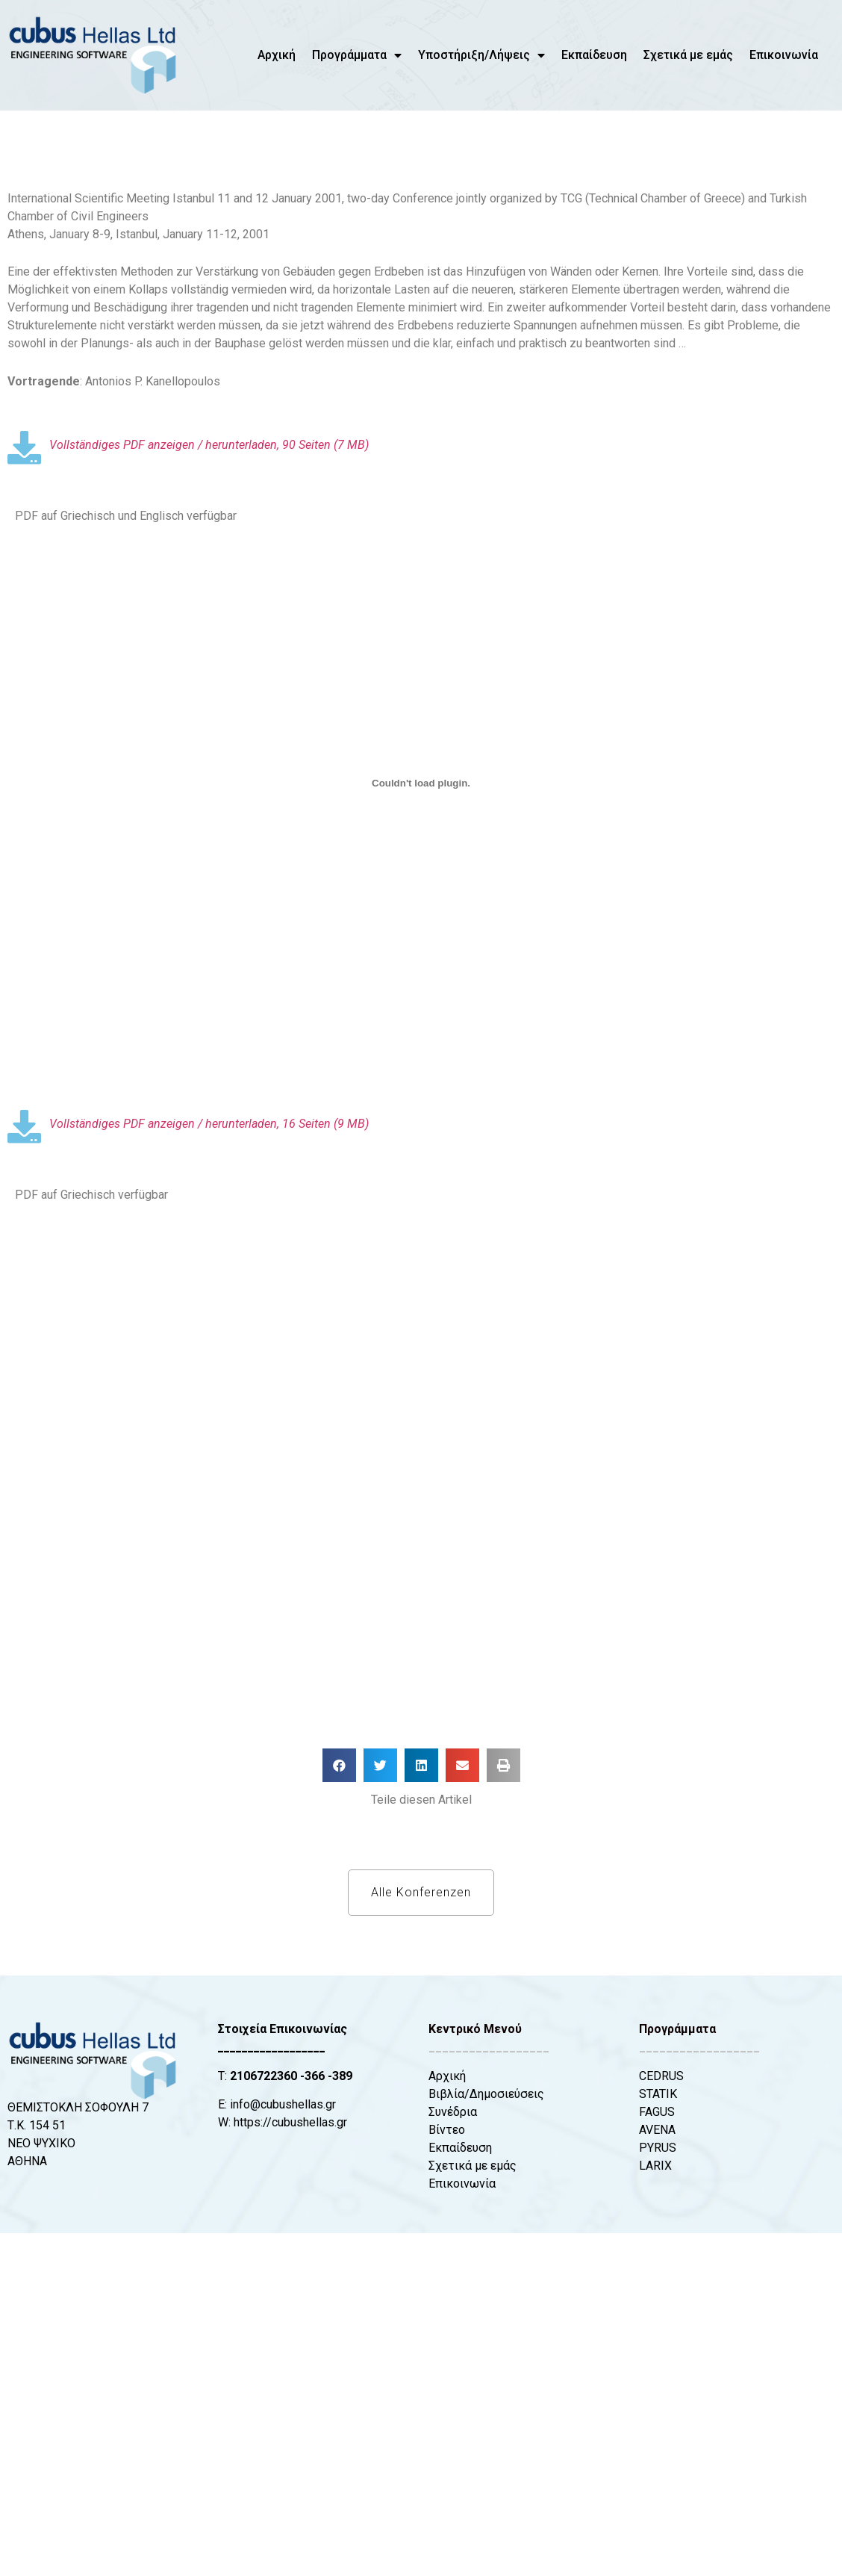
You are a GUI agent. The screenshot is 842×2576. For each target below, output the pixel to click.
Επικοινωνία (783, 55)
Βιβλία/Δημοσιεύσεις (486, 2094)
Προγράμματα (357, 55)
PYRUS (657, 2148)
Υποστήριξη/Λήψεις (481, 55)
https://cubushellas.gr (290, 2122)
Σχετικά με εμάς (688, 55)
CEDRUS (661, 2076)
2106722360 (263, 2076)
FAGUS (657, 2112)
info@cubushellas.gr (283, 2104)
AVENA (657, 2130)
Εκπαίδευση (594, 55)
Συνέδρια (452, 2112)
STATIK (658, 2094)
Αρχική (277, 55)
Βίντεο (446, 2130)
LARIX (655, 2165)
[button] (339, 1765)
